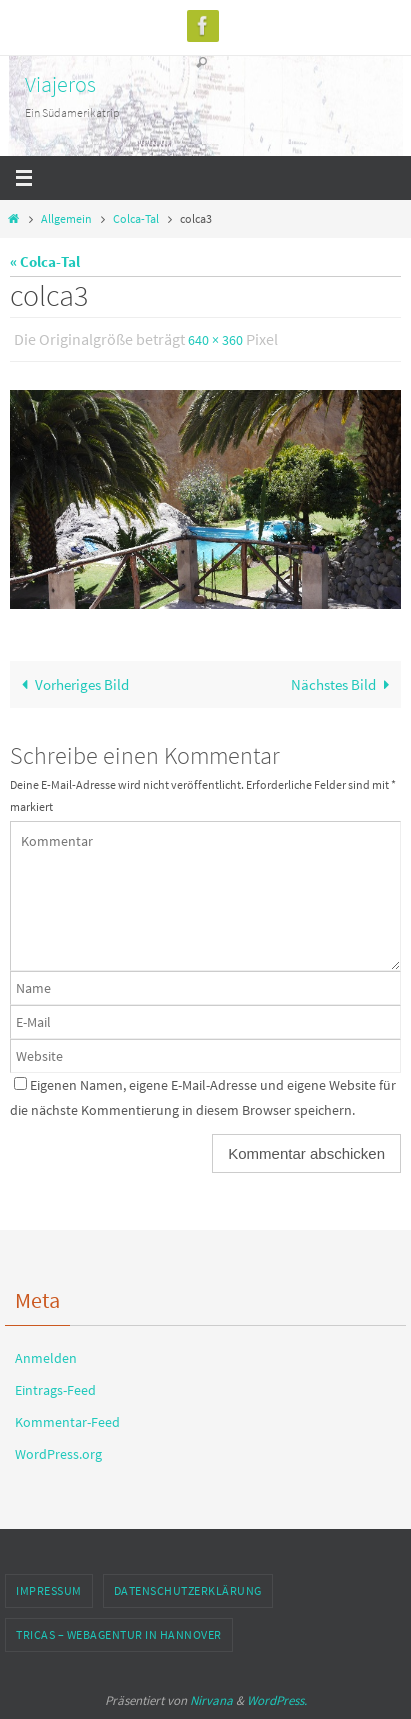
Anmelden (46, 1358)
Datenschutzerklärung (188, 1590)
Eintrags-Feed (55, 1390)
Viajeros (60, 84)
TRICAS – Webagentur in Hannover (119, 1634)
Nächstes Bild (344, 684)
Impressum (49, 1590)
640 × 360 (215, 340)
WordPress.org (58, 1454)
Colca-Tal (136, 218)
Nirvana (211, 1700)
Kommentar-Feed (67, 1422)
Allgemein (66, 218)
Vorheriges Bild (71, 684)
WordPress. (277, 1700)
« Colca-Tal (45, 261)
